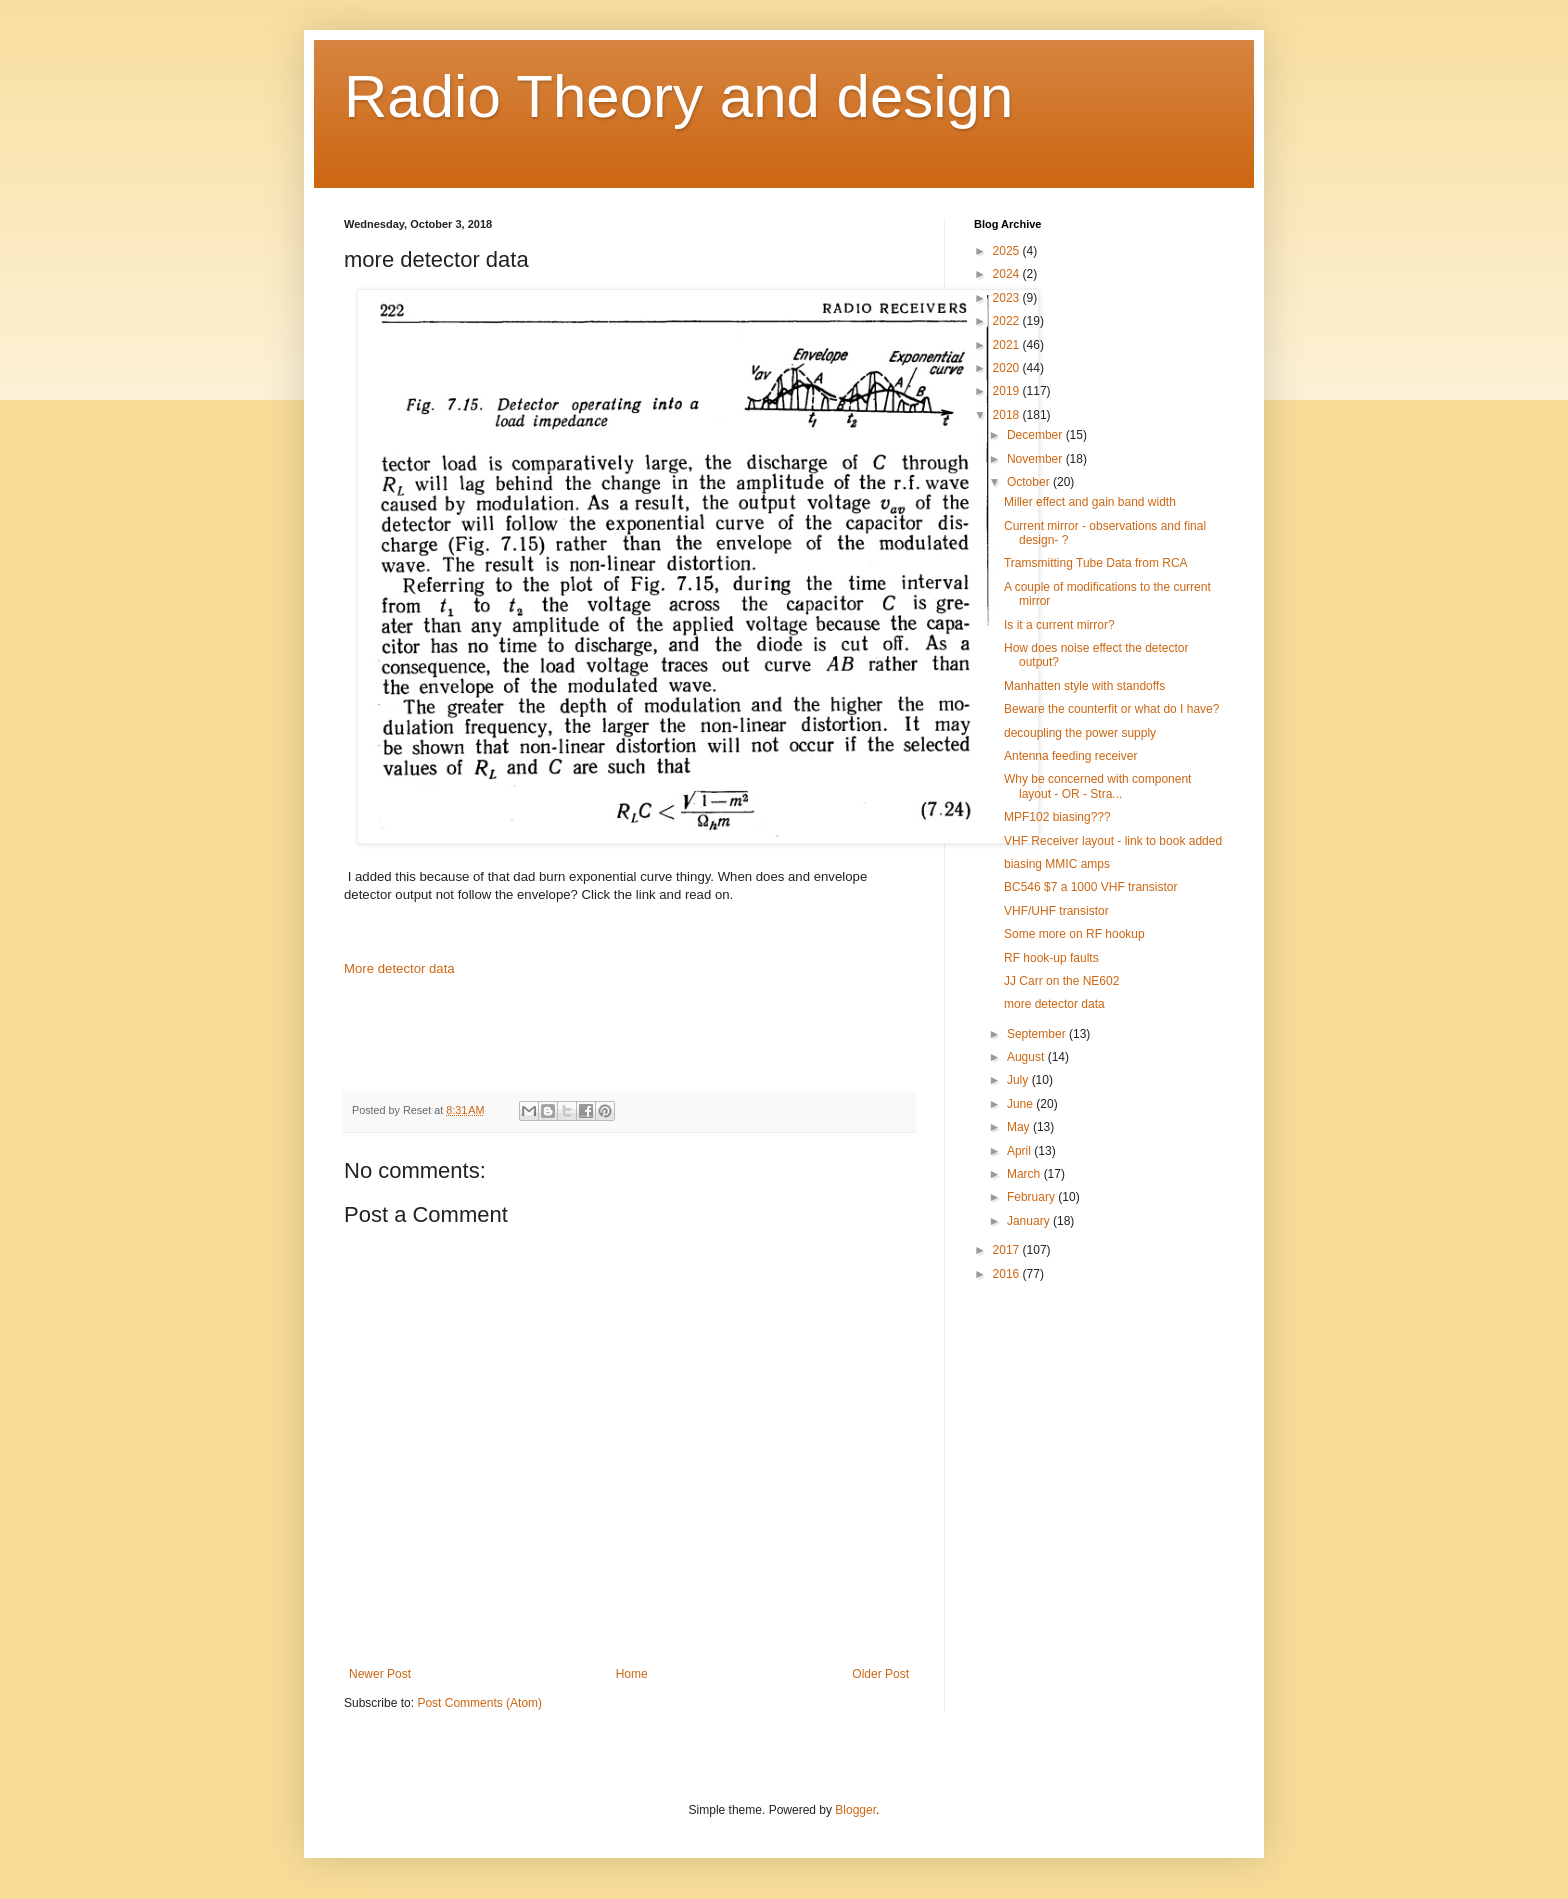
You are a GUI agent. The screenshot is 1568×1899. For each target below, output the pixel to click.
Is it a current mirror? (1059, 625)
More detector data (399, 968)
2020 (1008, 368)
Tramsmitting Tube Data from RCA (1096, 563)
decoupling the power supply (1080, 733)
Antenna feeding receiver (1070, 756)
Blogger (855, 1810)
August (1027, 1057)
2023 (1008, 298)
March (1025, 1174)
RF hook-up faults (1051, 958)
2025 (1008, 251)
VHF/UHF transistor (1056, 911)
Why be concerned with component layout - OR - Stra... (1097, 786)
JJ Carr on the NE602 (1061, 981)
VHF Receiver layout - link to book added (1113, 841)
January (1030, 1221)
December (1036, 435)
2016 (1008, 1274)
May (1020, 1127)
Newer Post (380, 1674)
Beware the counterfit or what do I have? (1111, 709)
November (1036, 459)
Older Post (880, 1674)
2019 (1008, 391)
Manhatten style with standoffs (1084, 686)
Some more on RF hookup (1074, 934)
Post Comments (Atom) (479, 1703)
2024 (1008, 274)
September (1038, 1034)
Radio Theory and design (678, 96)
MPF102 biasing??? (1057, 817)
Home (632, 1674)
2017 (1008, 1250)
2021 (1008, 345)
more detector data (1054, 1004)
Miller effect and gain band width (1090, 502)
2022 (1008, 321)
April (1020, 1151)
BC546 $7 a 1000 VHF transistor (1090, 887)
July (1019, 1080)
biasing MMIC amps (1057, 864)
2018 (1008, 415)
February (1032, 1197)
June (1021, 1104)
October (1030, 482)
